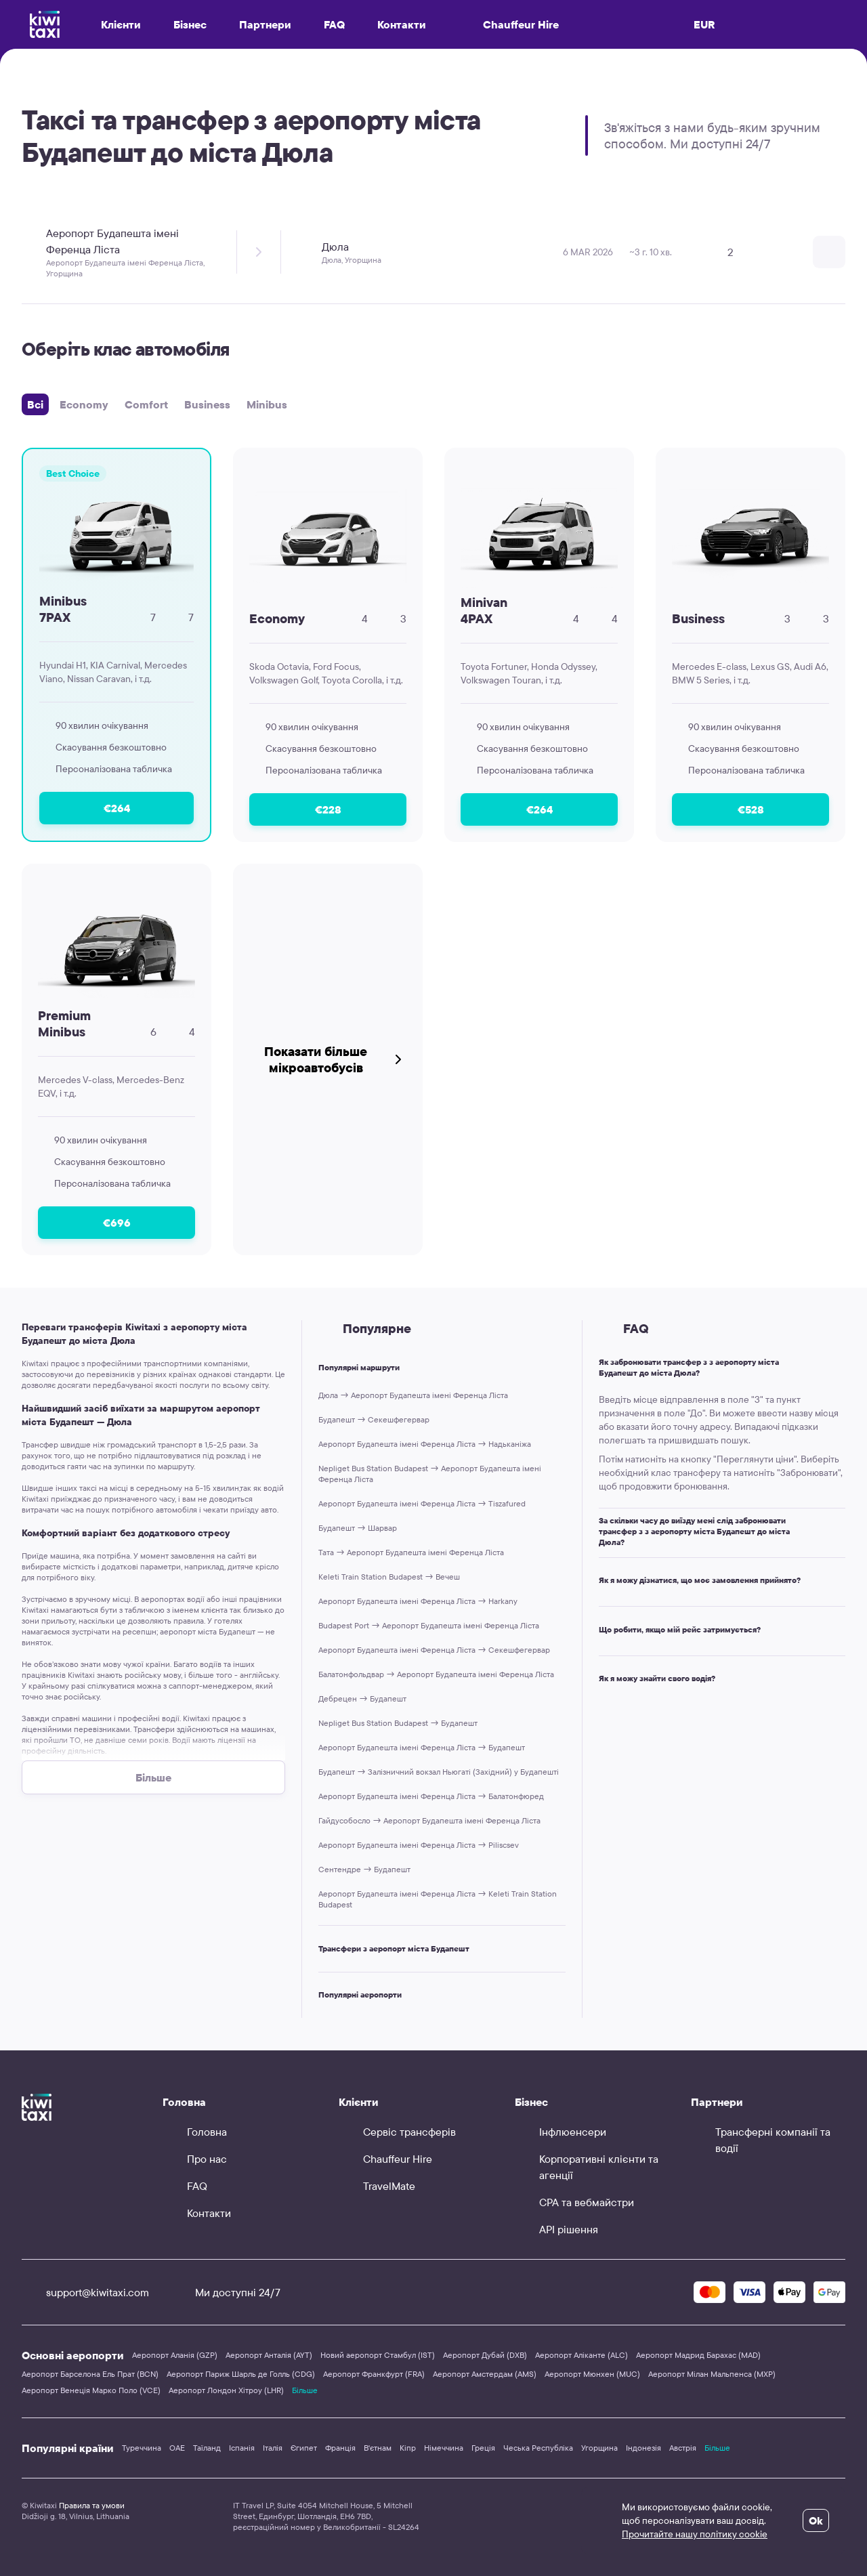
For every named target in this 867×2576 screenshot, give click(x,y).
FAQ (334, 24)
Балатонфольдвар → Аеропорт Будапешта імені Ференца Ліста (436, 1674)
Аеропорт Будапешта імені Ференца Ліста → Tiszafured (422, 1503)
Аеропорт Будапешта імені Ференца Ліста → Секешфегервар (434, 1650)
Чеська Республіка (538, 2448)
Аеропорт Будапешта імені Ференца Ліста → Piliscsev (418, 1845)
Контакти (401, 24)
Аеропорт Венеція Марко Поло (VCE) (91, 2390)
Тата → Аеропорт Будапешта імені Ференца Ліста (411, 1552)
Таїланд (207, 2448)
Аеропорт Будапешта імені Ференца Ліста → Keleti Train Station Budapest (437, 1898)
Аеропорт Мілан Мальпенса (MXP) (712, 2374)
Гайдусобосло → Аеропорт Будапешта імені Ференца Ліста (429, 1820)
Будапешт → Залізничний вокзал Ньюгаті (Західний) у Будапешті (438, 1772)
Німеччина (443, 2448)
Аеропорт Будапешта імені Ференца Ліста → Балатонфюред (431, 1796)
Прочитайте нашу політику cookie (694, 2534)
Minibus (267, 404)
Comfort (146, 404)
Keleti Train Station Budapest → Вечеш (389, 1576)
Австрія (682, 2448)
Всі (35, 404)
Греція (483, 2448)
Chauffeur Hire (509, 24)
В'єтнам (378, 2448)
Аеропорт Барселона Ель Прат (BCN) (90, 2374)
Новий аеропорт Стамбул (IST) (377, 2355)
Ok (816, 2520)
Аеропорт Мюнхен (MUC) (592, 2374)
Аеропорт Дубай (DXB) (485, 2355)
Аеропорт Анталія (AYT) (269, 2355)
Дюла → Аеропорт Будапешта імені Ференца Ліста (413, 1395)
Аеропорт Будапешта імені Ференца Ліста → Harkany (417, 1601)
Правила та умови (92, 2505)
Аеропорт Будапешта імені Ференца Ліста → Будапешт (421, 1747)
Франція (340, 2448)
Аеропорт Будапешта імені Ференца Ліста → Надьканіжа (424, 1444)
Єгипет (304, 2448)
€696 (117, 1222)
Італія (272, 2448)
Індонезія (643, 2448)
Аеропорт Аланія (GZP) (174, 2355)
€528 (751, 809)
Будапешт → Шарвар (357, 1528)
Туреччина (141, 2448)
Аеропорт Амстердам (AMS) (484, 2374)
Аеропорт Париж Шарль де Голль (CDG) (241, 2374)
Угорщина (599, 2448)
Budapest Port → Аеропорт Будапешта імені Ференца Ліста (428, 1625)
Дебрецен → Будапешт (362, 1698)
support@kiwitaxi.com (85, 2292)
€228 (328, 809)
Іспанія (242, 2448)
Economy (84, 404)
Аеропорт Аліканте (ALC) (581, 2355)
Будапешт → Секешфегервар (373, 1419)
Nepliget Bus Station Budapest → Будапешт (398, 1723)
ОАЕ (177, 2448)
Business (207, 404)
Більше (305, 2390)
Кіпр (408, 2448)
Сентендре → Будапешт (364, 1869)
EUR (704, 24)
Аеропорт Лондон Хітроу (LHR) (226, 2390)
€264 (117, 808)
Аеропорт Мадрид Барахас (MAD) (698, 2355)
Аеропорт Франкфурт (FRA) (374, 2374)
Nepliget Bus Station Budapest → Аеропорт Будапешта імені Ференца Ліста (429, 1473)
